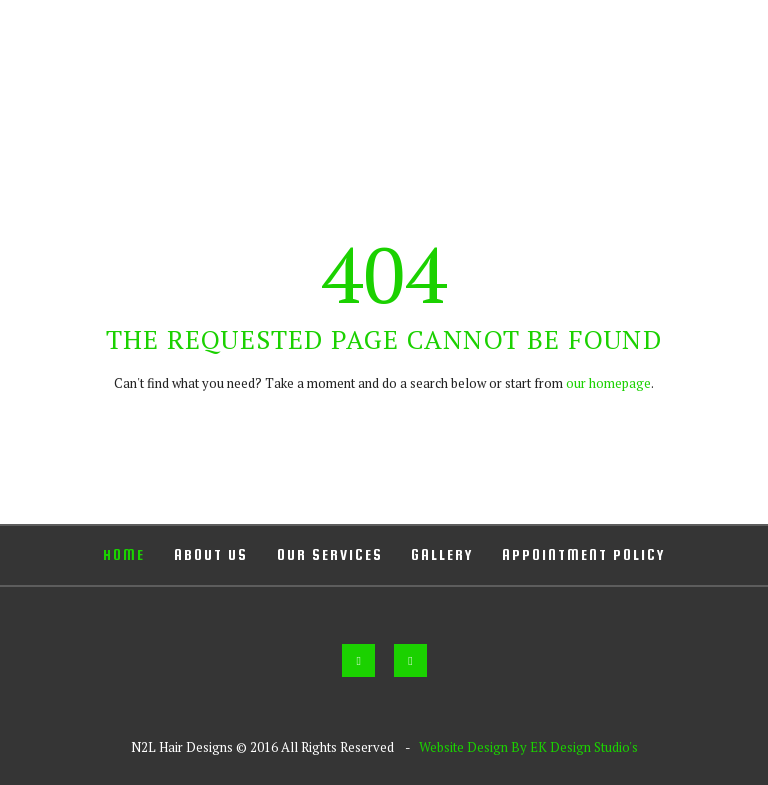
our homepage (608, 383)
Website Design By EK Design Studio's (528, 747)
